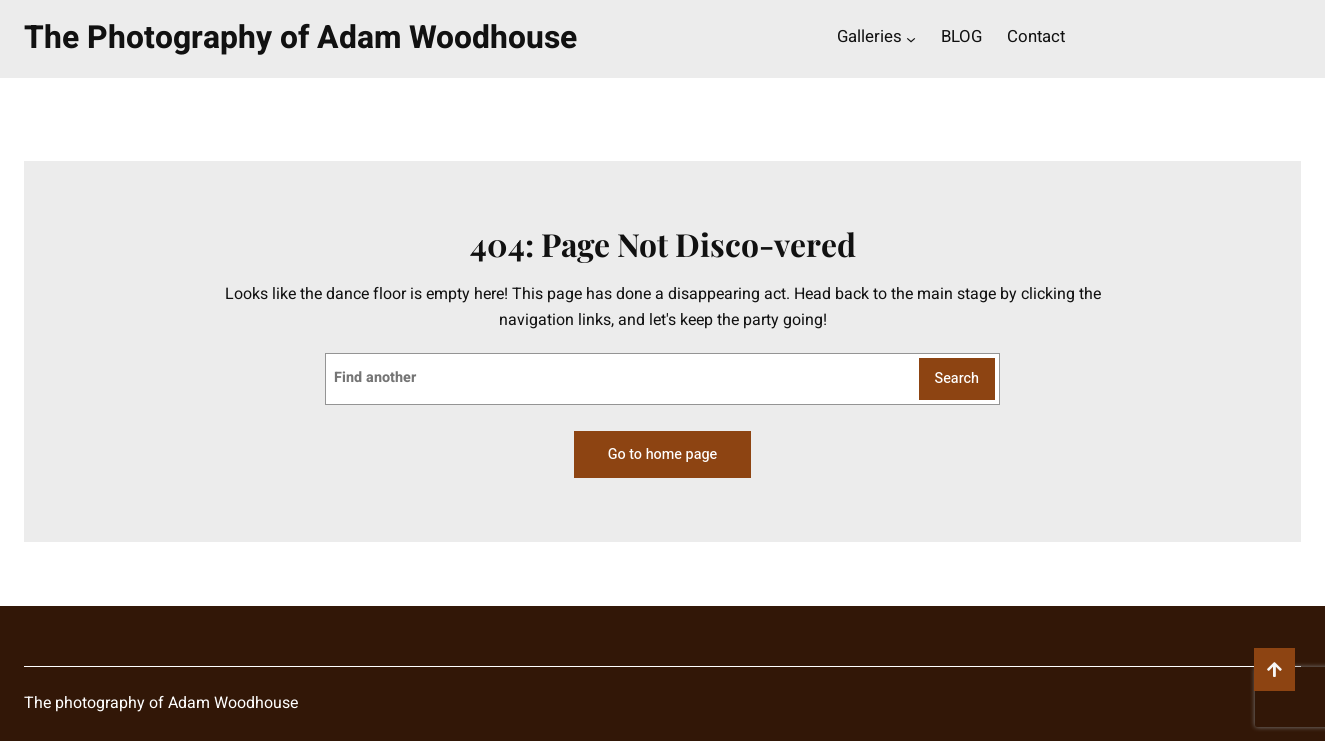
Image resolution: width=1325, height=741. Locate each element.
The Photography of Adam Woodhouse (300, 38)
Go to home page (662, 454)
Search (957, 378)
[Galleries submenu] (911, 39)
